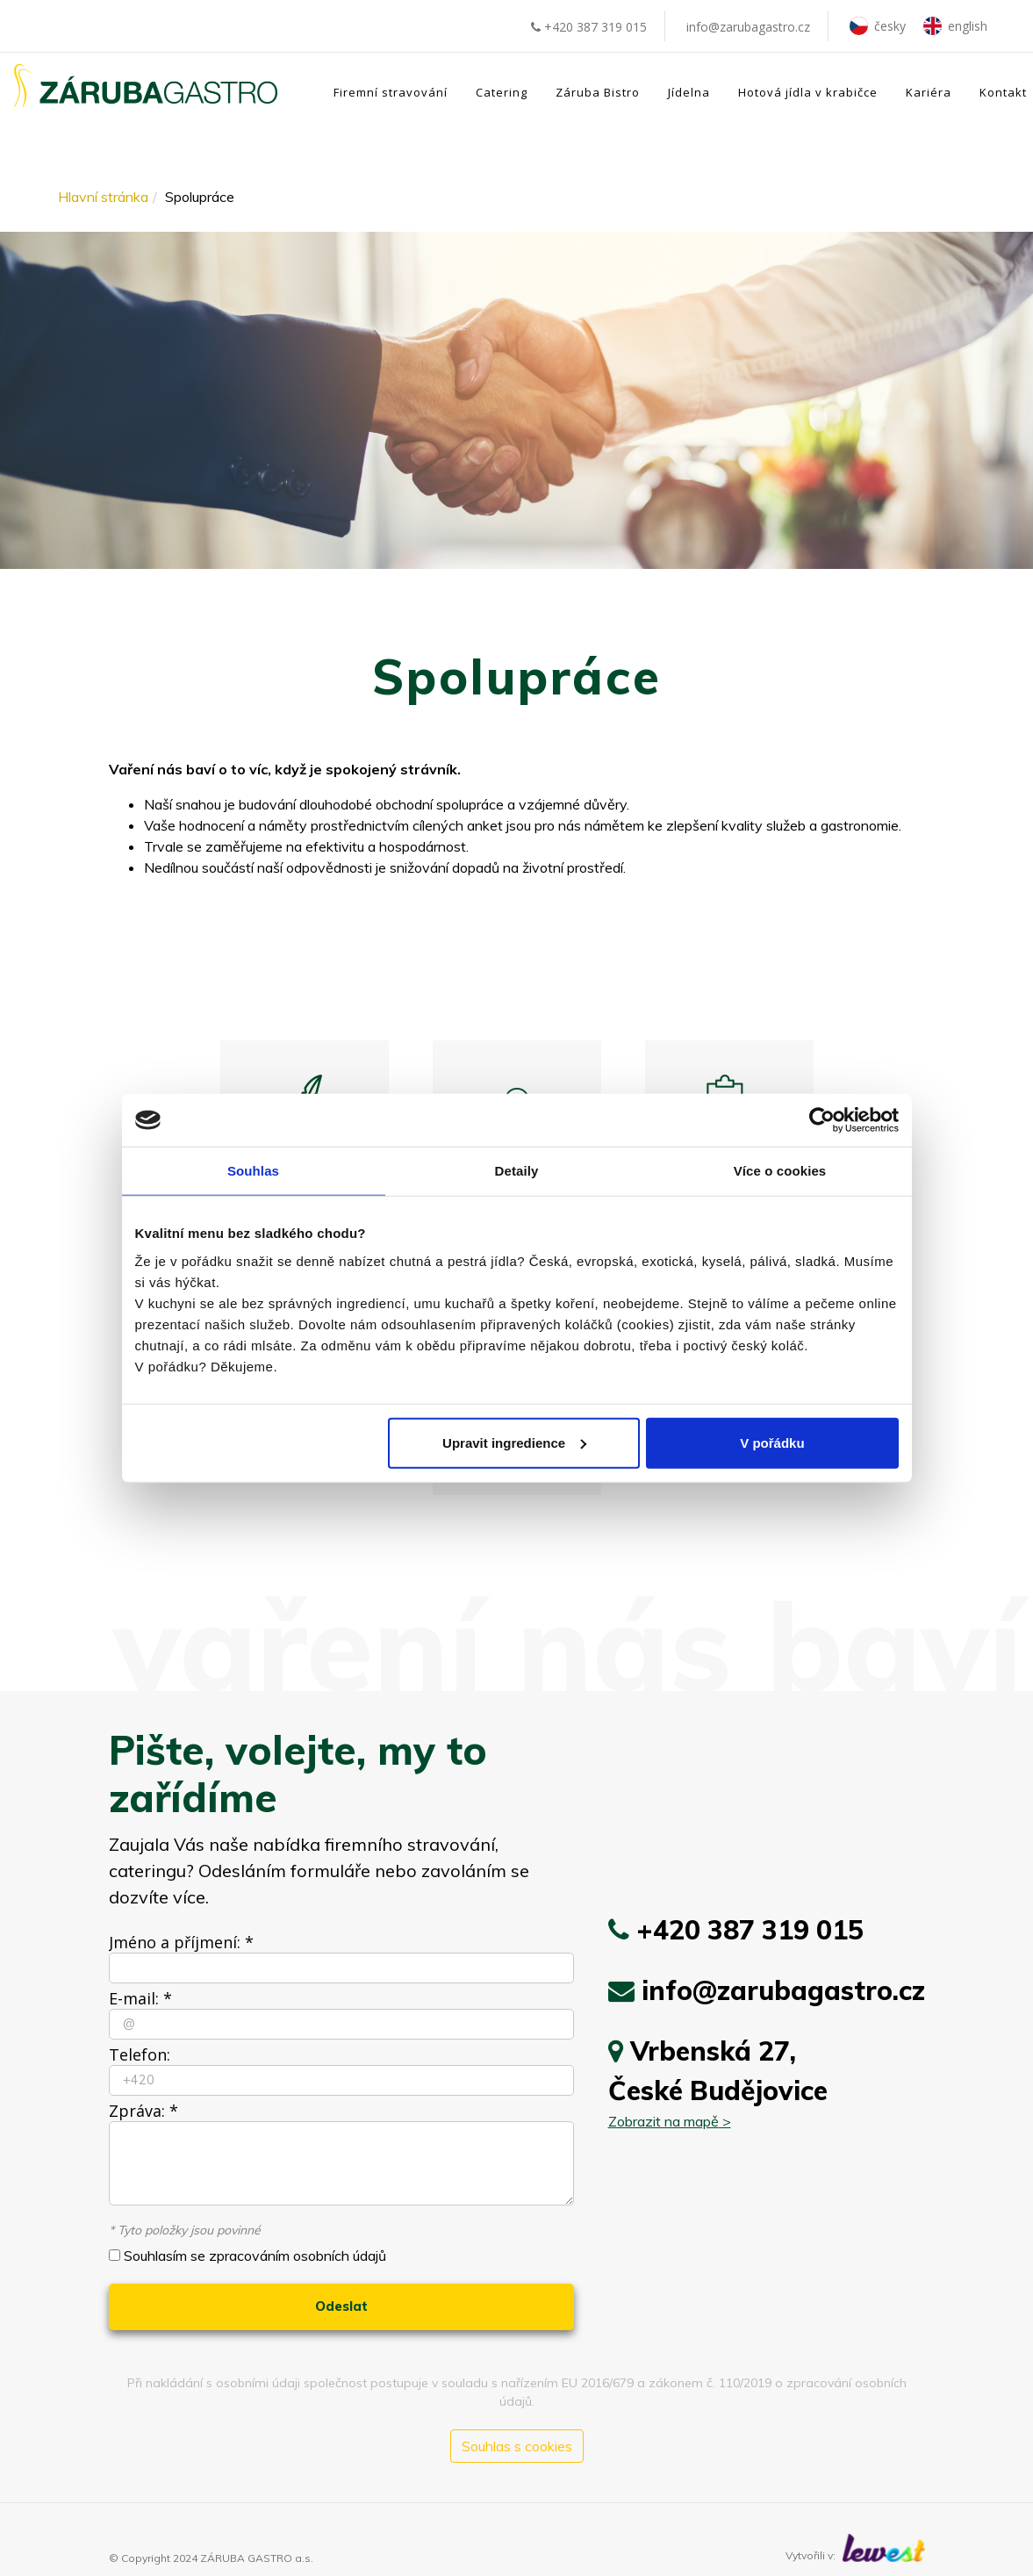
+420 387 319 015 (589, 26)
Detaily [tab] (517, 1170)
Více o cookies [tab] (780, 1170)
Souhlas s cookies (517, 2446)
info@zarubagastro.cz (748, 26)
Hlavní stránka (103, 196)
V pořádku (772, 1442)
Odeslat (341, 2306)
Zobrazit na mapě (663, 2121)
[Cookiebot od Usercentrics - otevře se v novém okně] (822, 1120)
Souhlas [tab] (253, 1170)
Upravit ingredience (514, 1442)
